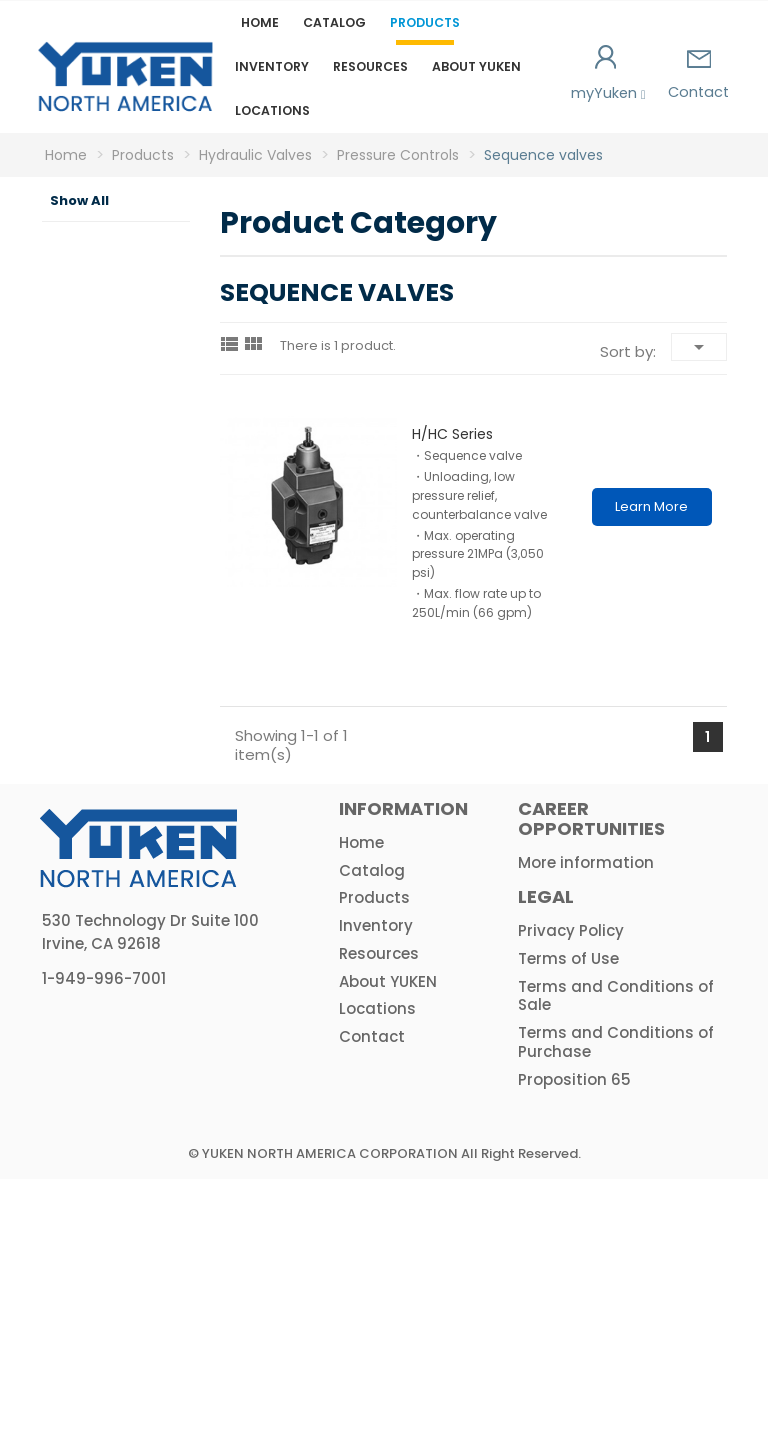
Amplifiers (101, 977)
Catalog (334, 22)
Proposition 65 (574, 1348)
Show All (79, 201)
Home (260, 22)
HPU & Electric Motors (91, 924)
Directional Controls (119, 672)
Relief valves (118, 460)
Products (425, 22)
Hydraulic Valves (99, 354)
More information (586, 1131)
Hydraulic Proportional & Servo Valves (111, 847)
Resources (370, 66)
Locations (272, 110)
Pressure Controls (112, 407)
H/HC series (452, 434)
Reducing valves (129, 566)
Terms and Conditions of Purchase (616, 1312)
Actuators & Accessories (109, 1022)
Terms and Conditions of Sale (616, 1265)
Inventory (272, 66)
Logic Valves (104, 778)
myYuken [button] (606, 74)
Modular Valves (110, 725)
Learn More (651, 506)
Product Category (87, 248)
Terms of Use (568, 1227)
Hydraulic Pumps (99, 301)
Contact (698, 76)
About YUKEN (476, 66)
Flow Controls (112, 619)
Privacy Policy (571, 1200)
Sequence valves (131, 513)
